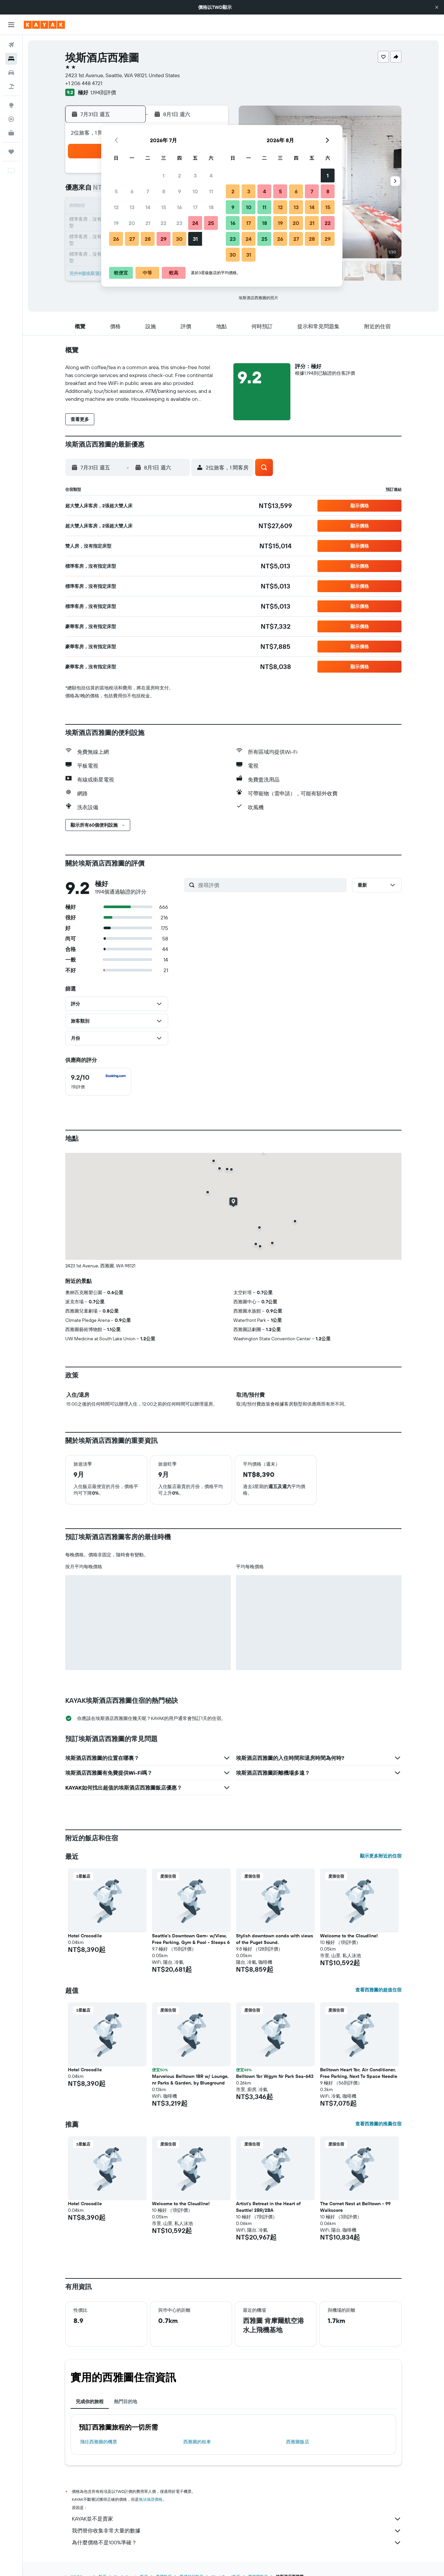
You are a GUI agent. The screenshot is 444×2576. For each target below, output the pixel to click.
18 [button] (211, 207)
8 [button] (163, 191)
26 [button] (116, 239)
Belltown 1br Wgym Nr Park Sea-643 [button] (274, 2076)
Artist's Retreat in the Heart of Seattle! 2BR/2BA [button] (268, 2207)
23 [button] (179, 223)
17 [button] (195, 207)
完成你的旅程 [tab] (90, 2401)
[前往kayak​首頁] (44, 25)
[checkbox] (98, 1082)
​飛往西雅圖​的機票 (98, 2442)
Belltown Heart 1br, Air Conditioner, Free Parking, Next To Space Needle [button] (358, 2073)
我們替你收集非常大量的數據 (236, 2531)
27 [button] (132, 239)
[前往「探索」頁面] (11, 105)
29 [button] (163, 239)
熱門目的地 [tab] (125, 2401)
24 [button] (195, 223)
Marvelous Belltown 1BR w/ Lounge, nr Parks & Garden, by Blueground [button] (190, 2079)
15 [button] (163, 207)
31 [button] (195, 239)
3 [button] (195, 175)
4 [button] (211, 175)
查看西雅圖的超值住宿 (378, 1990)
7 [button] (147, 191)
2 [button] (179, 175)
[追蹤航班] (11, 119)
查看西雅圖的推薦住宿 (378, 2124)
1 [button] (163, 175)
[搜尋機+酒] (11, 86)
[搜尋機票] (11, 44)
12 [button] (116, 207)
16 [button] (179, 207)
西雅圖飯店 (297, 2442)
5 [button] (116, 191)
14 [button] (147, 207)
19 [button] (116, 223)
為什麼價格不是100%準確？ (236, 2543)
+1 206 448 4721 (83, 83)
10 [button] (195, 191)
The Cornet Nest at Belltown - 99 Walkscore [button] (355, 2207)
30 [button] (179, 239)
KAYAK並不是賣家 (236, 2519)
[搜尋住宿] (11, 58)
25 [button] (211, 223)
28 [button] (148, 239)
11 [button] (211, 191)
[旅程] (11, 151)
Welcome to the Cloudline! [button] (349, 1936)
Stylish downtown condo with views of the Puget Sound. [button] (274, 1939)
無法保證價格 (151, 2499)
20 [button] (132, 223)
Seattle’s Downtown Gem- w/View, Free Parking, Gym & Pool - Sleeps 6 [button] (191, 1939)
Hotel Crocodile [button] (85, 1936)
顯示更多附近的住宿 (380, 1856)
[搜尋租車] (11, 72)
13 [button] (132, 207)
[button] (436, 7)
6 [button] (132, 191)
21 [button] (147, 223)
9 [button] (179, 191)
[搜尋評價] (270, 885)
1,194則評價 (103, 92)
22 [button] (163, 223)
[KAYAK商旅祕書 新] (11, 133)
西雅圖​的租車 (197, 2442)
